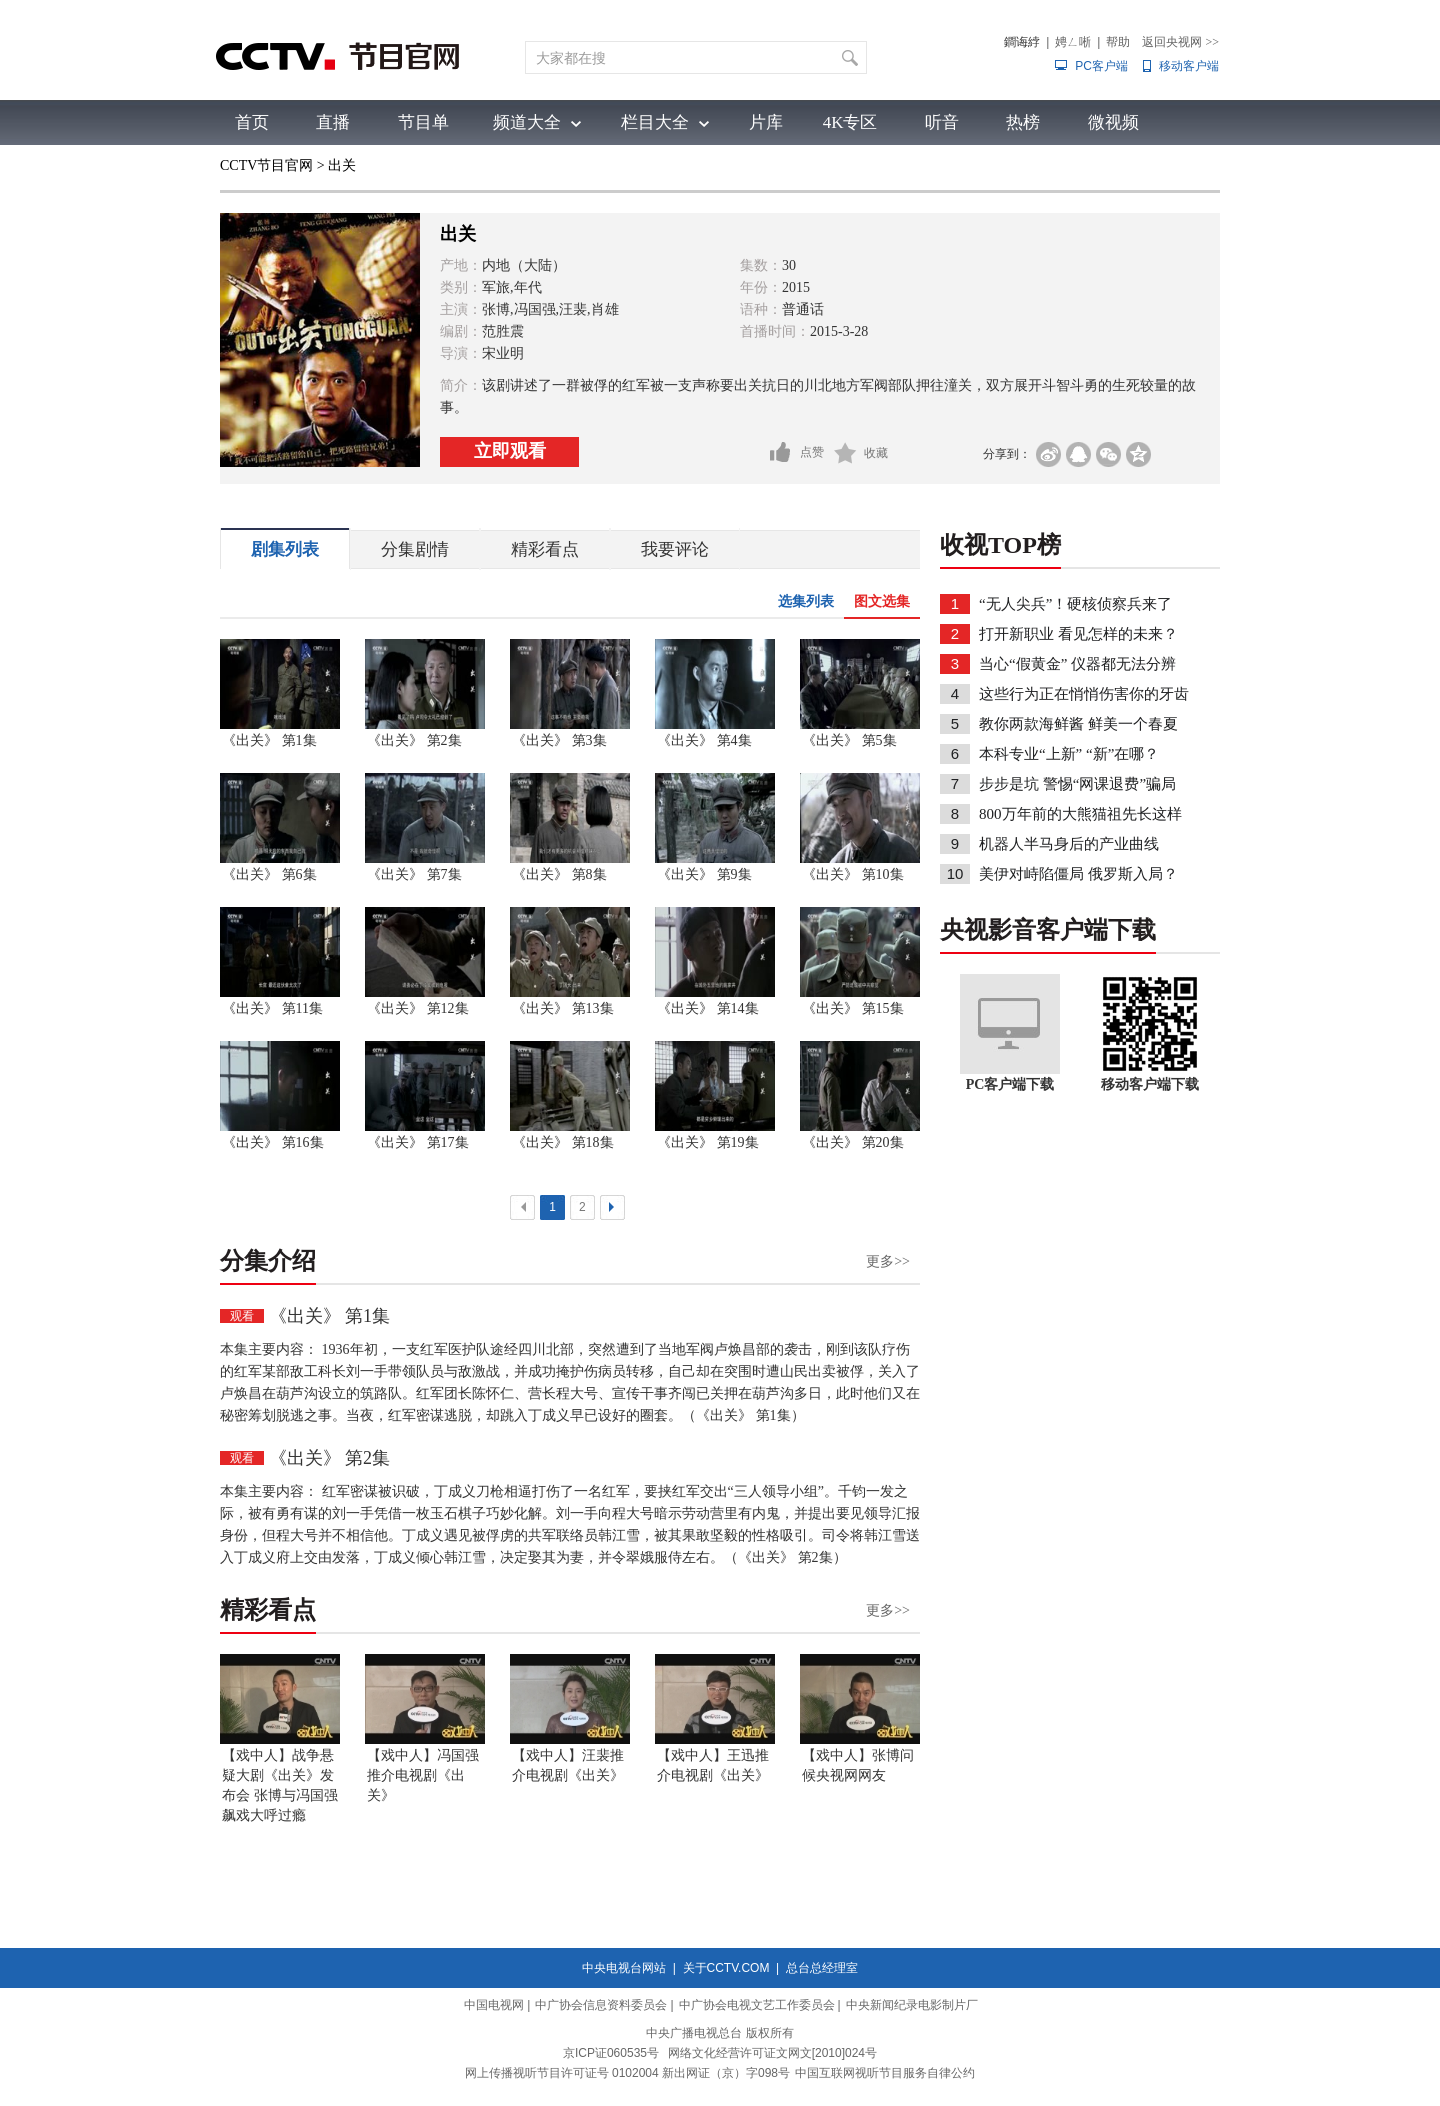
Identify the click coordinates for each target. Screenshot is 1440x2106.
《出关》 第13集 (563, 1008)
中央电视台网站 (624, 1968)
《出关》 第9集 (704, 874)
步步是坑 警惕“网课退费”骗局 (1077, 784)
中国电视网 (494, 2005)
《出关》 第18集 (563, 1142)
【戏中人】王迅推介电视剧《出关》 (713, 1765)
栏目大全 (655, 122)
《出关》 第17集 (418, 1142)
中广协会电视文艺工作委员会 (757, 2005)
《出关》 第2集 (414, 740)
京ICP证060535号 (611, 2053)
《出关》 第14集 (708, 1008)
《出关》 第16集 (273, 1142)
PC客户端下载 (1010, 1084)
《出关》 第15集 (853, 1008)
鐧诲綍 (1022, 42)
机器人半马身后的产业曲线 (1069, 844)
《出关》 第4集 (704, 740)
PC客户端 (1101, 66)
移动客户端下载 (1150, 1084)
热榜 (1023, 122)
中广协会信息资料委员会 (601, 2005)
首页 (252, 122)
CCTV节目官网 (266, 165)
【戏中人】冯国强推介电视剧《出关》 (423, 1775)
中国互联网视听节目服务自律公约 (885, 2073)
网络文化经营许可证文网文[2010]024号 (772, 2053)
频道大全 (527, 122)
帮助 (1118, 42)
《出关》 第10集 (853, 874)
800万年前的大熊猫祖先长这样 (1080, 814)
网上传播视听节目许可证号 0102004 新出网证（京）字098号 (627, 2073)
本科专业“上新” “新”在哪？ (1069, 754)
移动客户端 (1189, 66)
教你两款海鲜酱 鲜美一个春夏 (1078, 724)
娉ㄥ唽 (1073, 42)
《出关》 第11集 (272, 1008)
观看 (242, 1316)
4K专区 (850, 122)
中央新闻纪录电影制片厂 (912, 2005)
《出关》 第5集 (849, 740)
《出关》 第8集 (559, 874)
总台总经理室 (822, 1968)
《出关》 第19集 (708, 1142)
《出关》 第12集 (418, 1008)
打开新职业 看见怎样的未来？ (1078, 634)
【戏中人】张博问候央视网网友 (858, 1765)
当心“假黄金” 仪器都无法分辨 (1077, 664)
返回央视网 (1180, 42)
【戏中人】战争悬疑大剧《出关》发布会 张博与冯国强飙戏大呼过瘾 (280, 1785)
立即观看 (510, 451)
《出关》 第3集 (559, 740)
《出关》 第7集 (414, 874)
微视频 (1113, 122)
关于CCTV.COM (726, 1968)
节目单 (423, 122)
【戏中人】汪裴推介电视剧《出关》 (568, 1765)
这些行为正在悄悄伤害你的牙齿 (1084, 694)
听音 (942, 122)
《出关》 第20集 (853, 1142)
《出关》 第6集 (269, 874)
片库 (766, 122)
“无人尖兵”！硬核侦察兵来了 (1075, 604)
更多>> (888, 1261)
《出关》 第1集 (269, 740)
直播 (333, 122)
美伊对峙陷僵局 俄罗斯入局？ (1078, 874)
